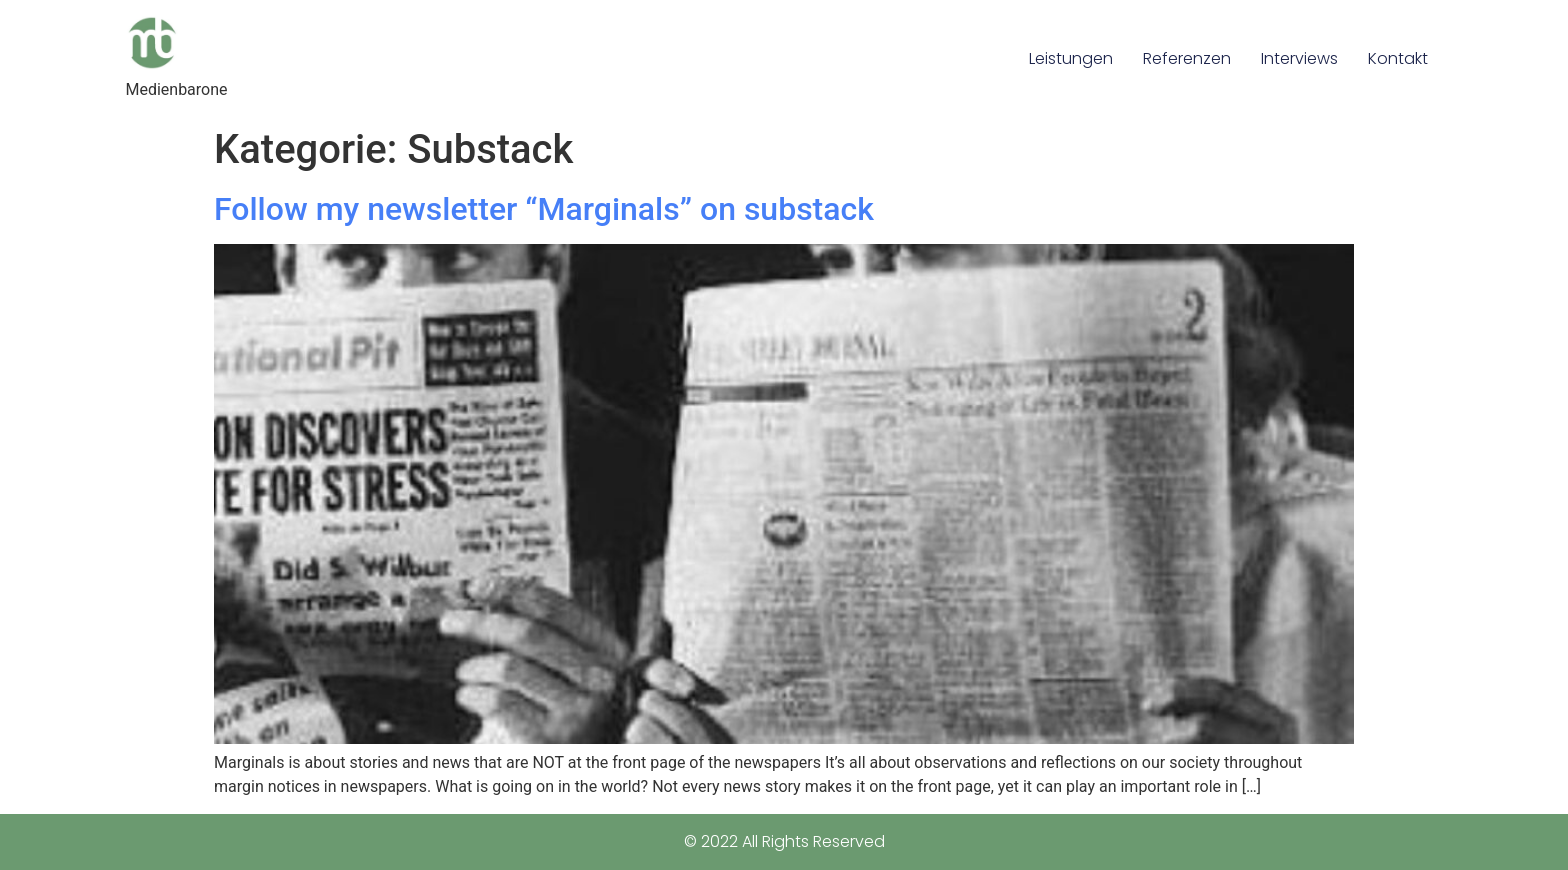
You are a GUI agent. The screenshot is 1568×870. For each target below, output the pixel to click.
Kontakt (1398, 58)
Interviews (1299, 58)
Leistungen (1071, 58)
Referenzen (1187, 58)
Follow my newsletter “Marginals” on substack (544, 209)
